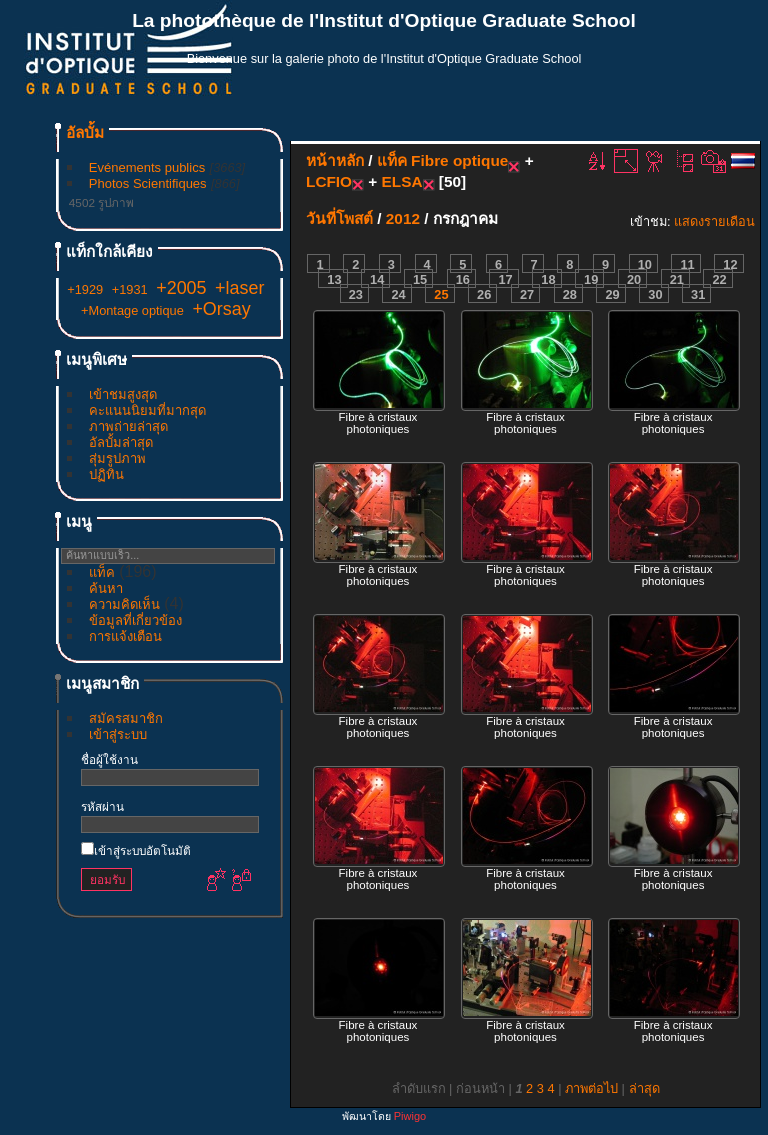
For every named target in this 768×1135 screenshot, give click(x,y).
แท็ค (102, 572)
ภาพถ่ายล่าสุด (128, 426)
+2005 (181, 288)
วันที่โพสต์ (339, 218)
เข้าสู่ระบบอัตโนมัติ (136, 850)
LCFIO (329, 181)
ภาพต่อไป (591, 1088)
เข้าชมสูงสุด (123, 394)
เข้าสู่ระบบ (118, 734)
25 (441, 294)
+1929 (85, 289)
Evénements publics (147, 167)
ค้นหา (106, 588)
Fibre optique (459, 160)
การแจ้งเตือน (125, 636)
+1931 (130, 289)
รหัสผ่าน (102, 806)
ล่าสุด (644, 1088)
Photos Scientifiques (148, 183)
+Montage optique (132, 310)
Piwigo (410, 1116)
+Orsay (221, 309)
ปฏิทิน (106, 474)
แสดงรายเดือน (714, 221)
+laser (239, 288)
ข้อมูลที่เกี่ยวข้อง (135, 620)
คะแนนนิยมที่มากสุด (147, 410)
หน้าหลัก (335, 160)
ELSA (402, 181)
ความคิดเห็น (124, 604)
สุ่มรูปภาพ (117, 458)
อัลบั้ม (85, 132)
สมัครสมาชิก (126, 718)
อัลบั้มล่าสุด (121, 442)
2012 (403, 218)
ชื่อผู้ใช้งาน (109, 759)
